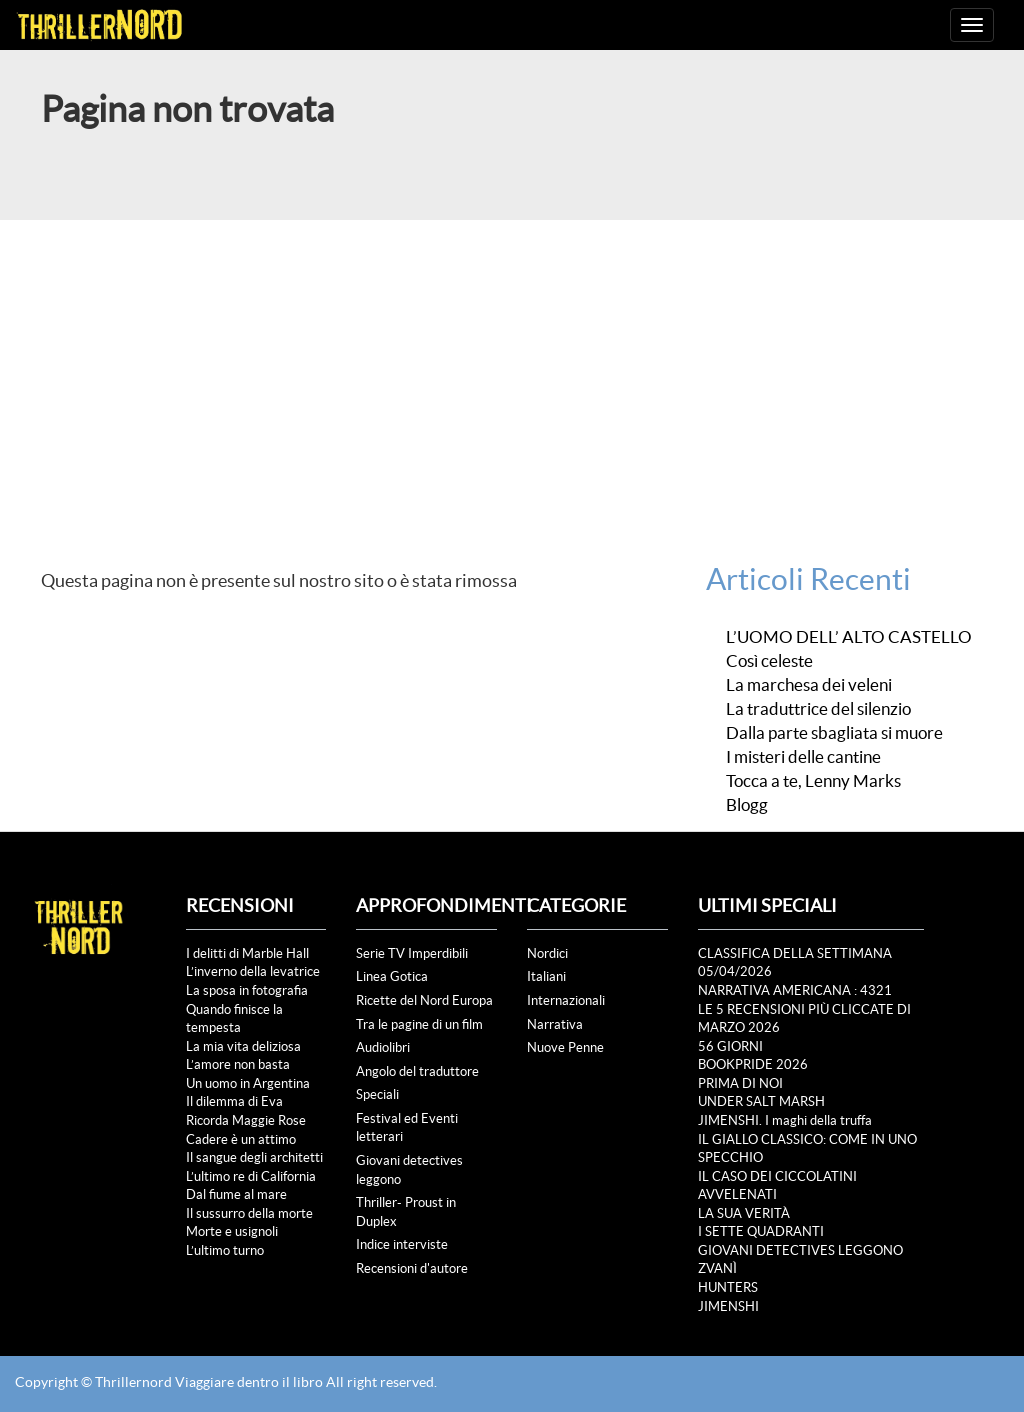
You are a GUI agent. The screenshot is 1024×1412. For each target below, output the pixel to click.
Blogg (747, 805)
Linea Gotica (392, 976)
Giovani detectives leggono (409, 1170)
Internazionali (566, 1000)
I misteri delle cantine (803, 757)
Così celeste (769, 661)
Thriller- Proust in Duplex (406, 1212)
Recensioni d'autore (412, 1268)
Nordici (547, 953)
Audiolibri (383, 1047)
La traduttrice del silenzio (818, 709)
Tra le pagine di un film (419, 1024)
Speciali (377, 1094)
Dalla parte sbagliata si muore (834, 733)
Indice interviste (402, 1244)
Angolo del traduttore (417, 1071)
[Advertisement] (512, 370)
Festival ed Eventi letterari (407, 1128)
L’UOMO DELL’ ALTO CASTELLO (849, 637)
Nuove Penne (565, 1047)
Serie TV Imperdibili (412, 953)
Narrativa (555, 1024)
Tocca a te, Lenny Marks (813, 781)
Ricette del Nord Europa (424, 1000)
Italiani (546, 976)
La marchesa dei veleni (809, 685)
